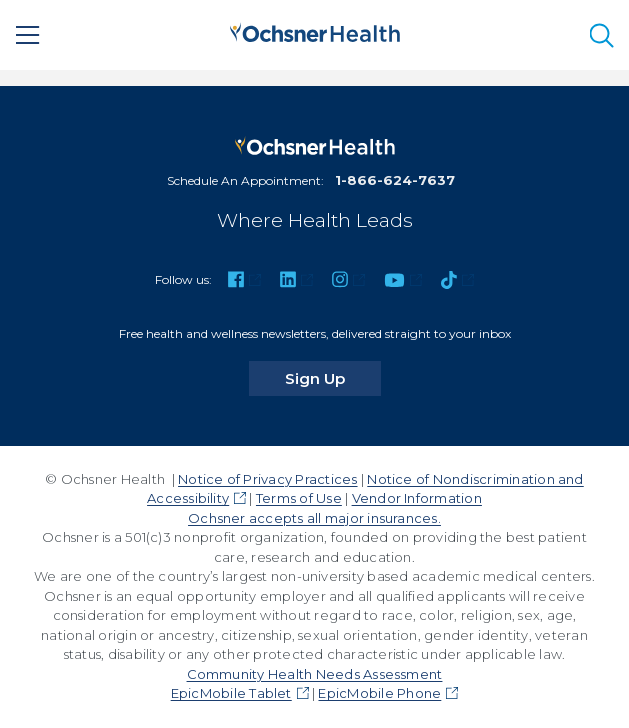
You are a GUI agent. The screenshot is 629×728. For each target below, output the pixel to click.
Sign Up (333, 378)
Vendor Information (417, 498)
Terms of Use (299, 498)
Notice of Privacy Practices (267, 479)
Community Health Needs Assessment (315, 674)
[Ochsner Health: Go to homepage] (315, 32)
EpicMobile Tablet (231, 693)
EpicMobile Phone (379, 693)
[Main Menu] (28, 35)
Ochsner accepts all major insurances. (314, 518)
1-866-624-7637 (395, 180)
